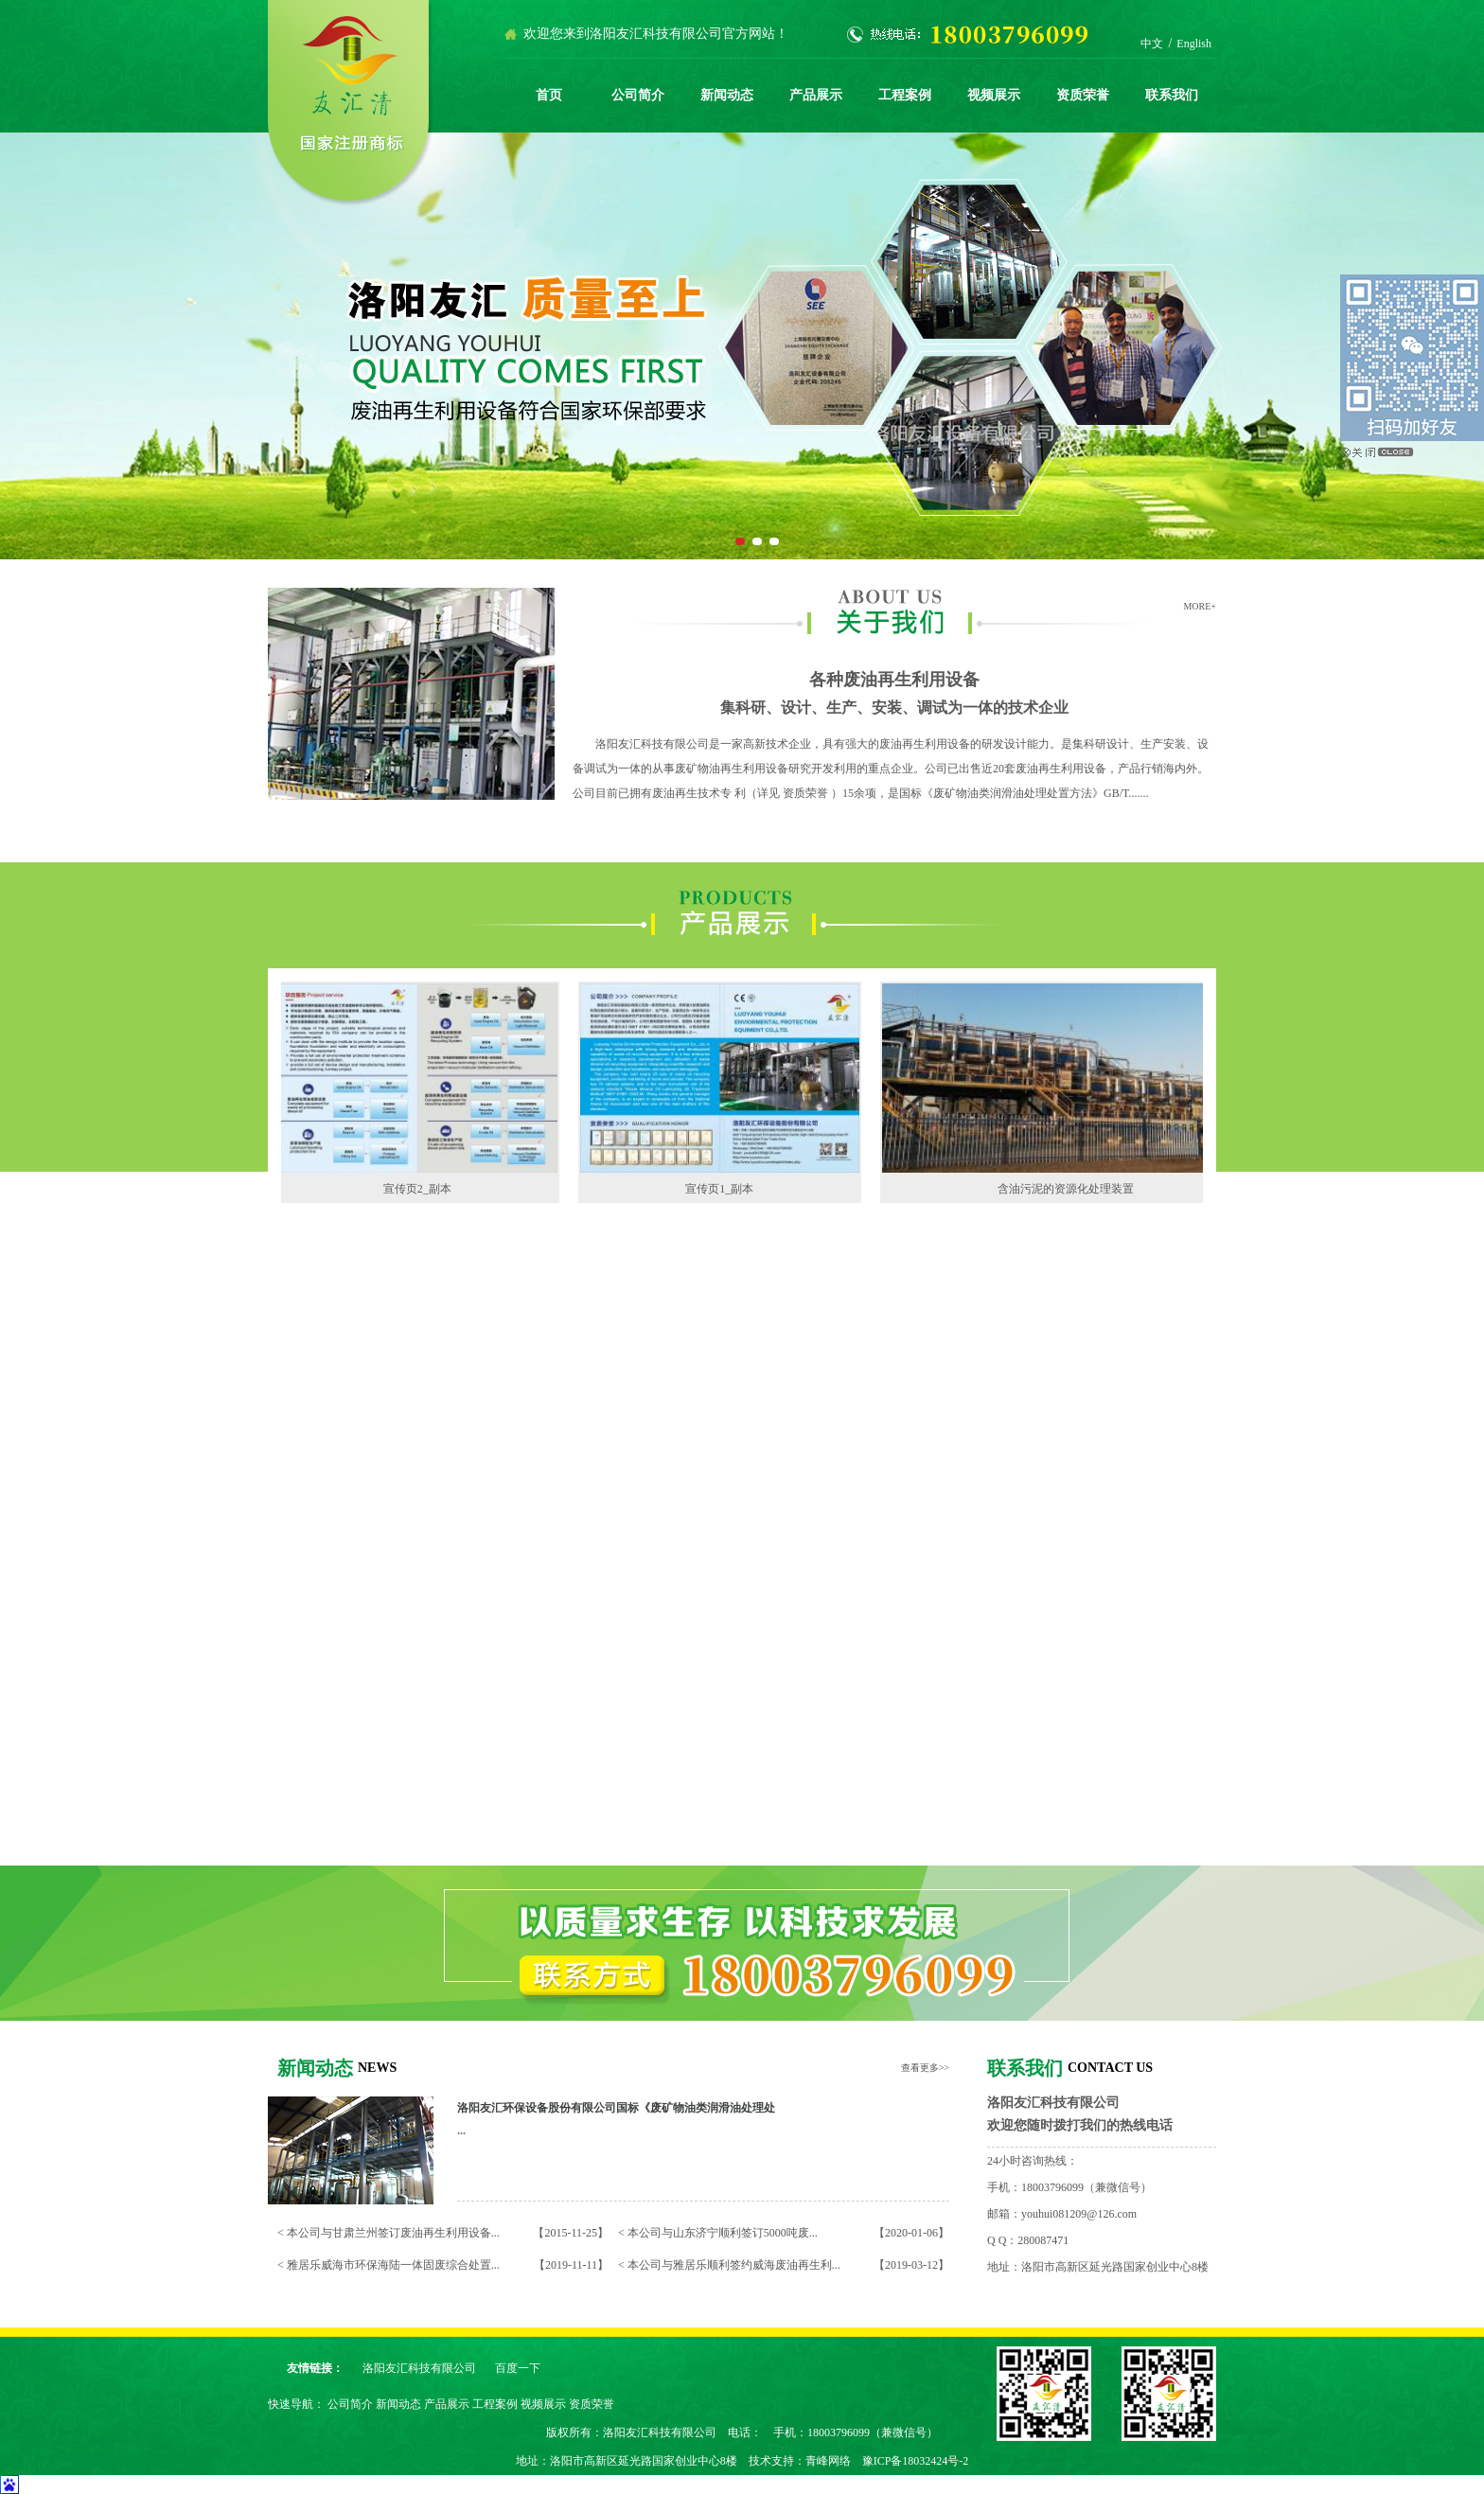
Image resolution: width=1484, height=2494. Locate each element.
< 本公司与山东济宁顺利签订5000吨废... (718, 2232)
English (1193, 43)
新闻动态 (726, 95)
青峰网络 (828, 2460)
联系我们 (1171, 95)
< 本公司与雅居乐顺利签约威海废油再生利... (729, 2265)
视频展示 (993, 95)
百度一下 (517, 2368)
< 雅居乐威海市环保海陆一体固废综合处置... (388, 2265)
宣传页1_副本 (723, 1188)
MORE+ (1199, 606)
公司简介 (637, 95)
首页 (549, 95)
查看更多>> (925, 2067)
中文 (1151, 43)
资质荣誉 (1082, 95)
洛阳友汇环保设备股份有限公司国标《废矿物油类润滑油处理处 (616, 2107)
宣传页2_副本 (421, 1188)
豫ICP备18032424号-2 (915, 2460)
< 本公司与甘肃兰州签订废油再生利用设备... (388, 2232)
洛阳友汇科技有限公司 (419, 2368)
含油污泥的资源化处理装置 (1069, 1188)
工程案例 (904, 95)
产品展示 (815, 95)
